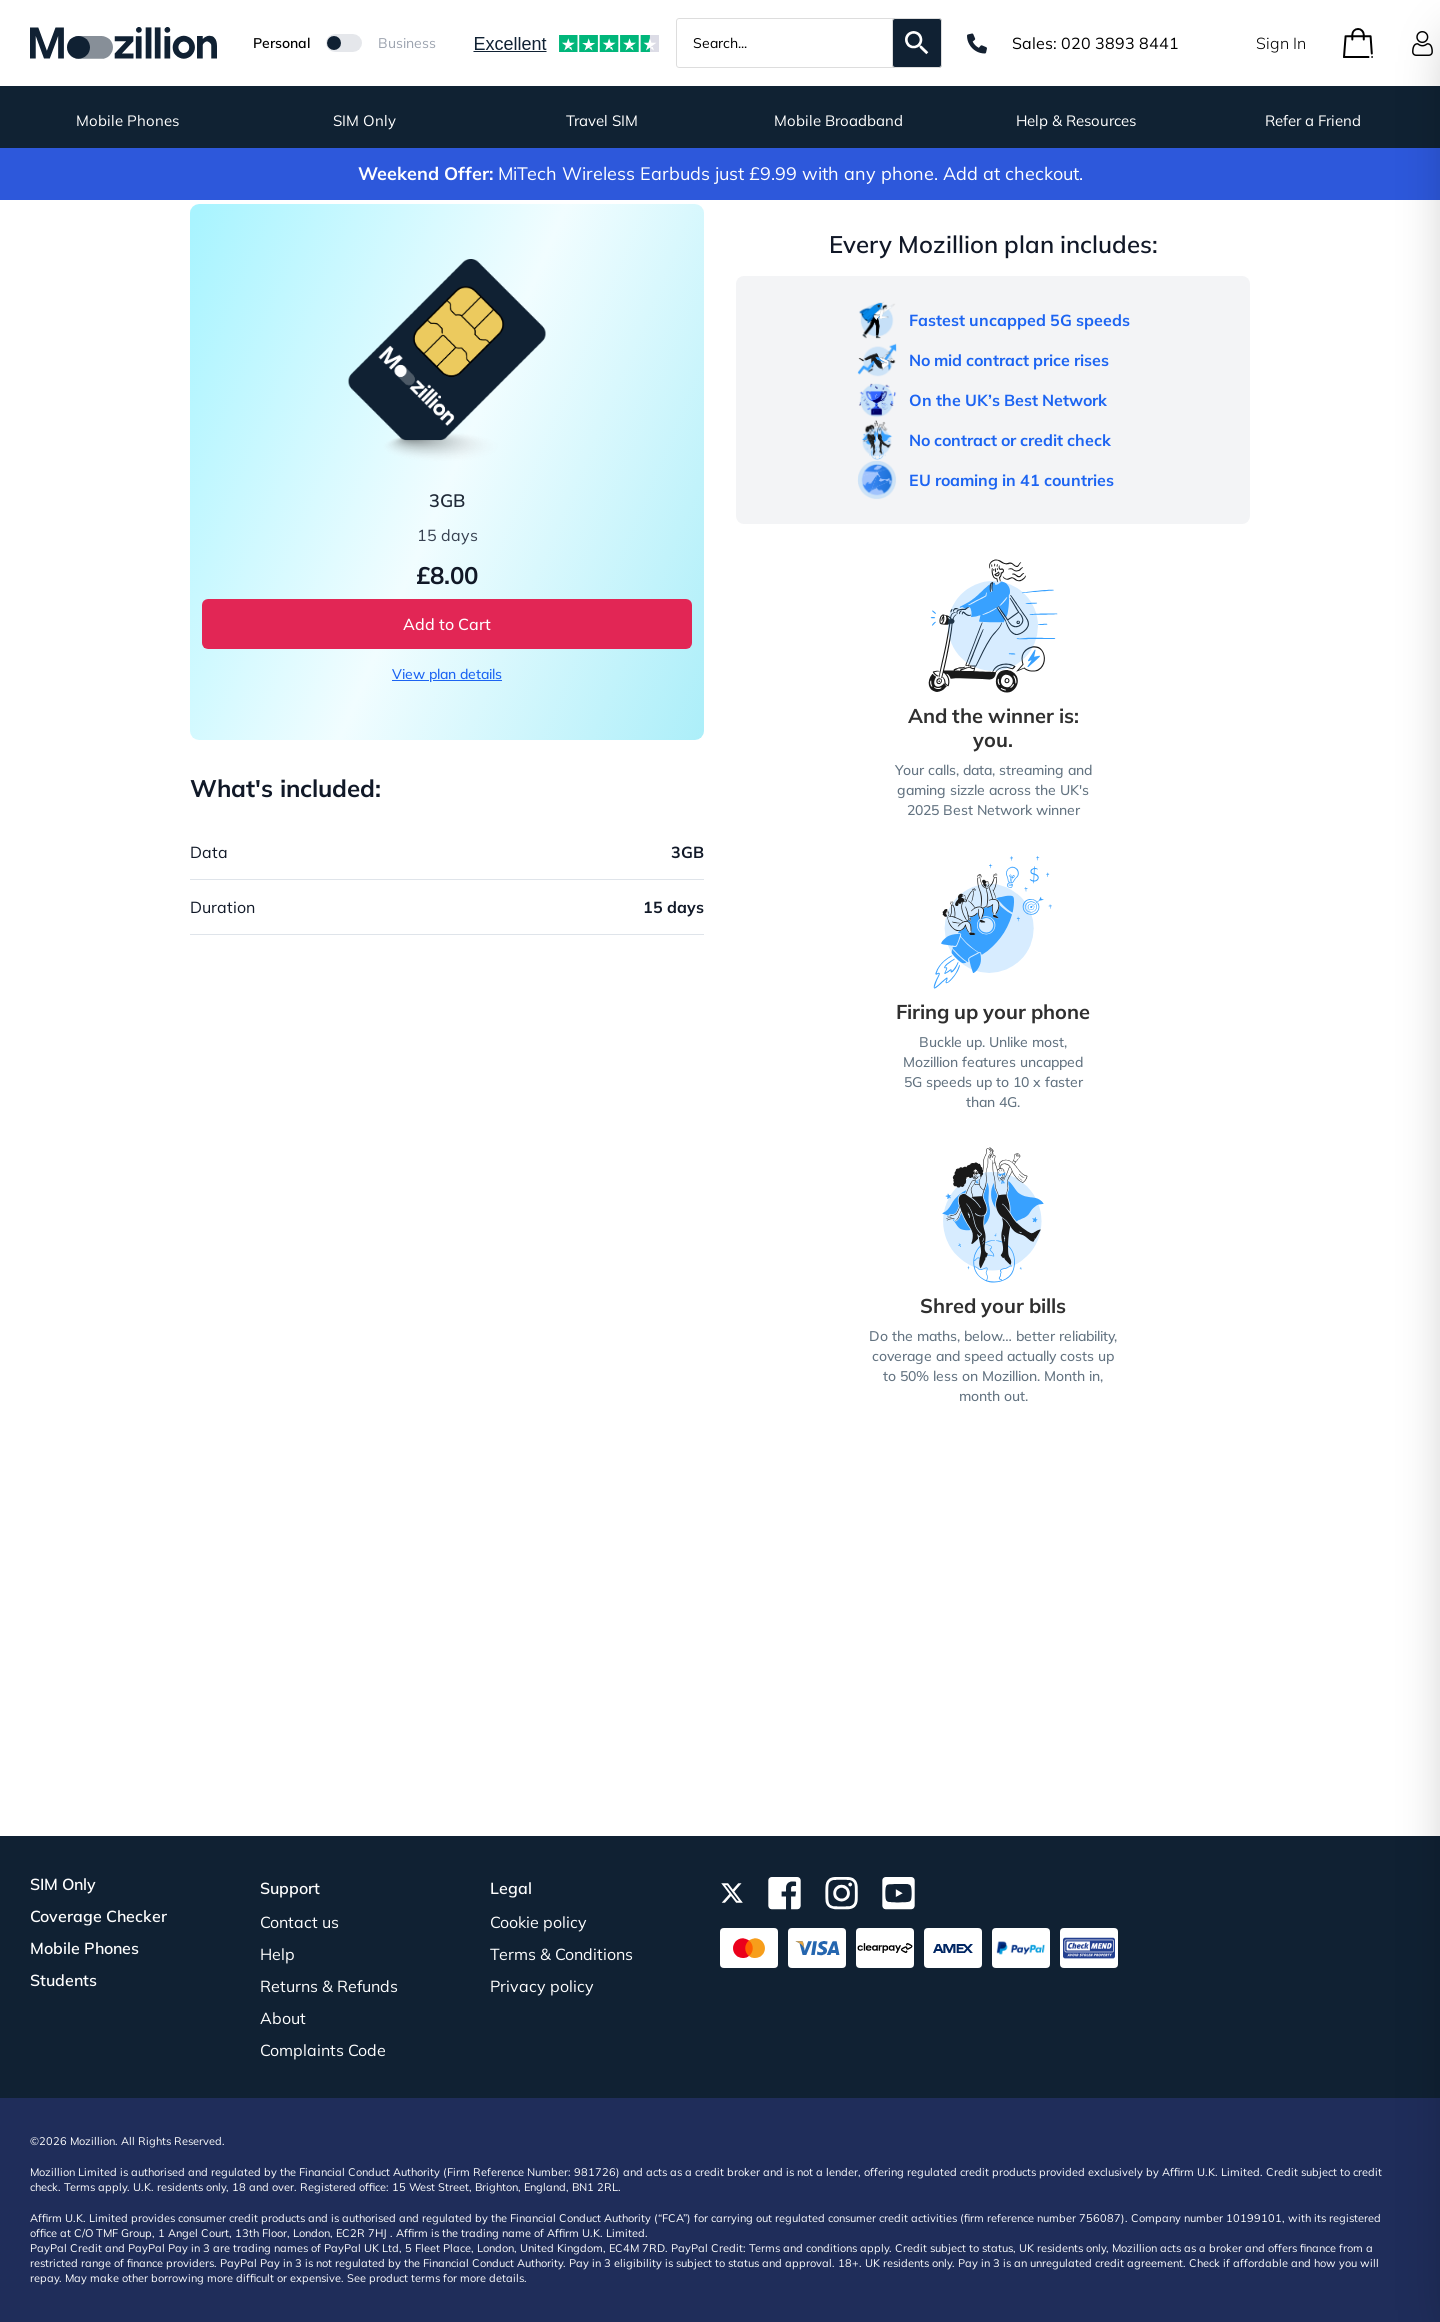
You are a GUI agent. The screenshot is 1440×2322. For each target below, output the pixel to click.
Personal (281, 43)
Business (407, 43)
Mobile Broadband (838, 120)
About (283, 2018)
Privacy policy (542, 1986)
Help (277, 1954)
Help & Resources (1076, 120)
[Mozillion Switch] (344, 43)
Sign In (1281, 43)
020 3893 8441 (1120, 43)
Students (63, 1980)
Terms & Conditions (561, 1954)
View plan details (447, 674)
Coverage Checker (98, 1916)
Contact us (299, 1922)
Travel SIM (602, 120)
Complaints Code (323, 2050)
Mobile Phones (127, 120)
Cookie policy (538, 1922)
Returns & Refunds (329, 1986)
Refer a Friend (1313, 120)
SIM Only (364, 120)
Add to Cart (447, 624)
